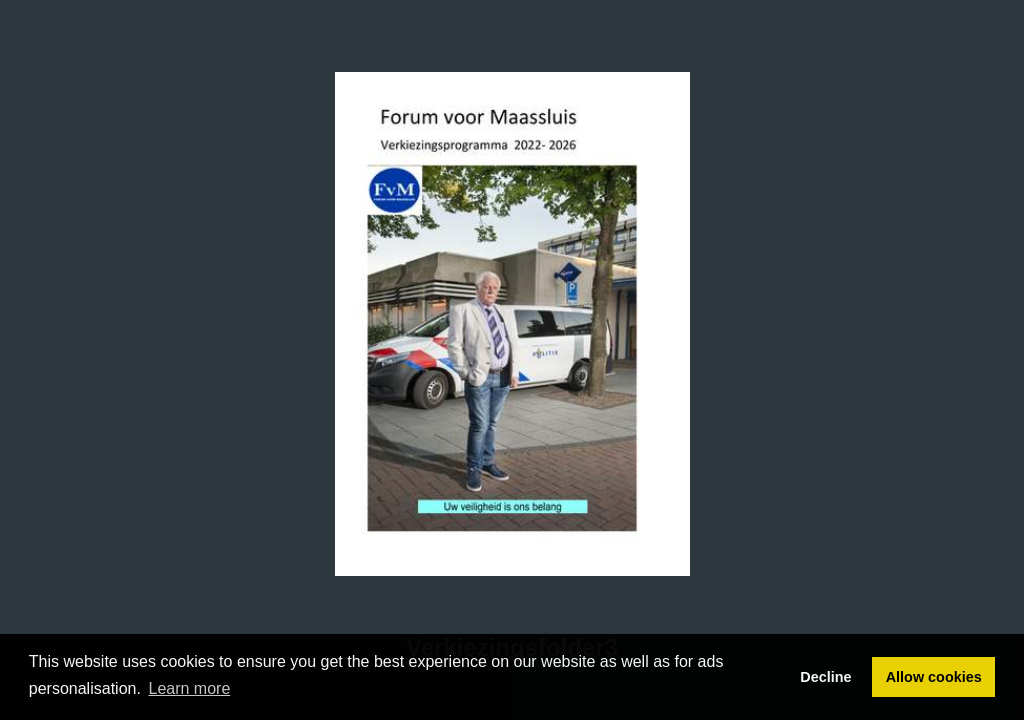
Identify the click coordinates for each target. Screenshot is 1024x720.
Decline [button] (825, 677)
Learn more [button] (190, 688)
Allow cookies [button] (934, 677)
